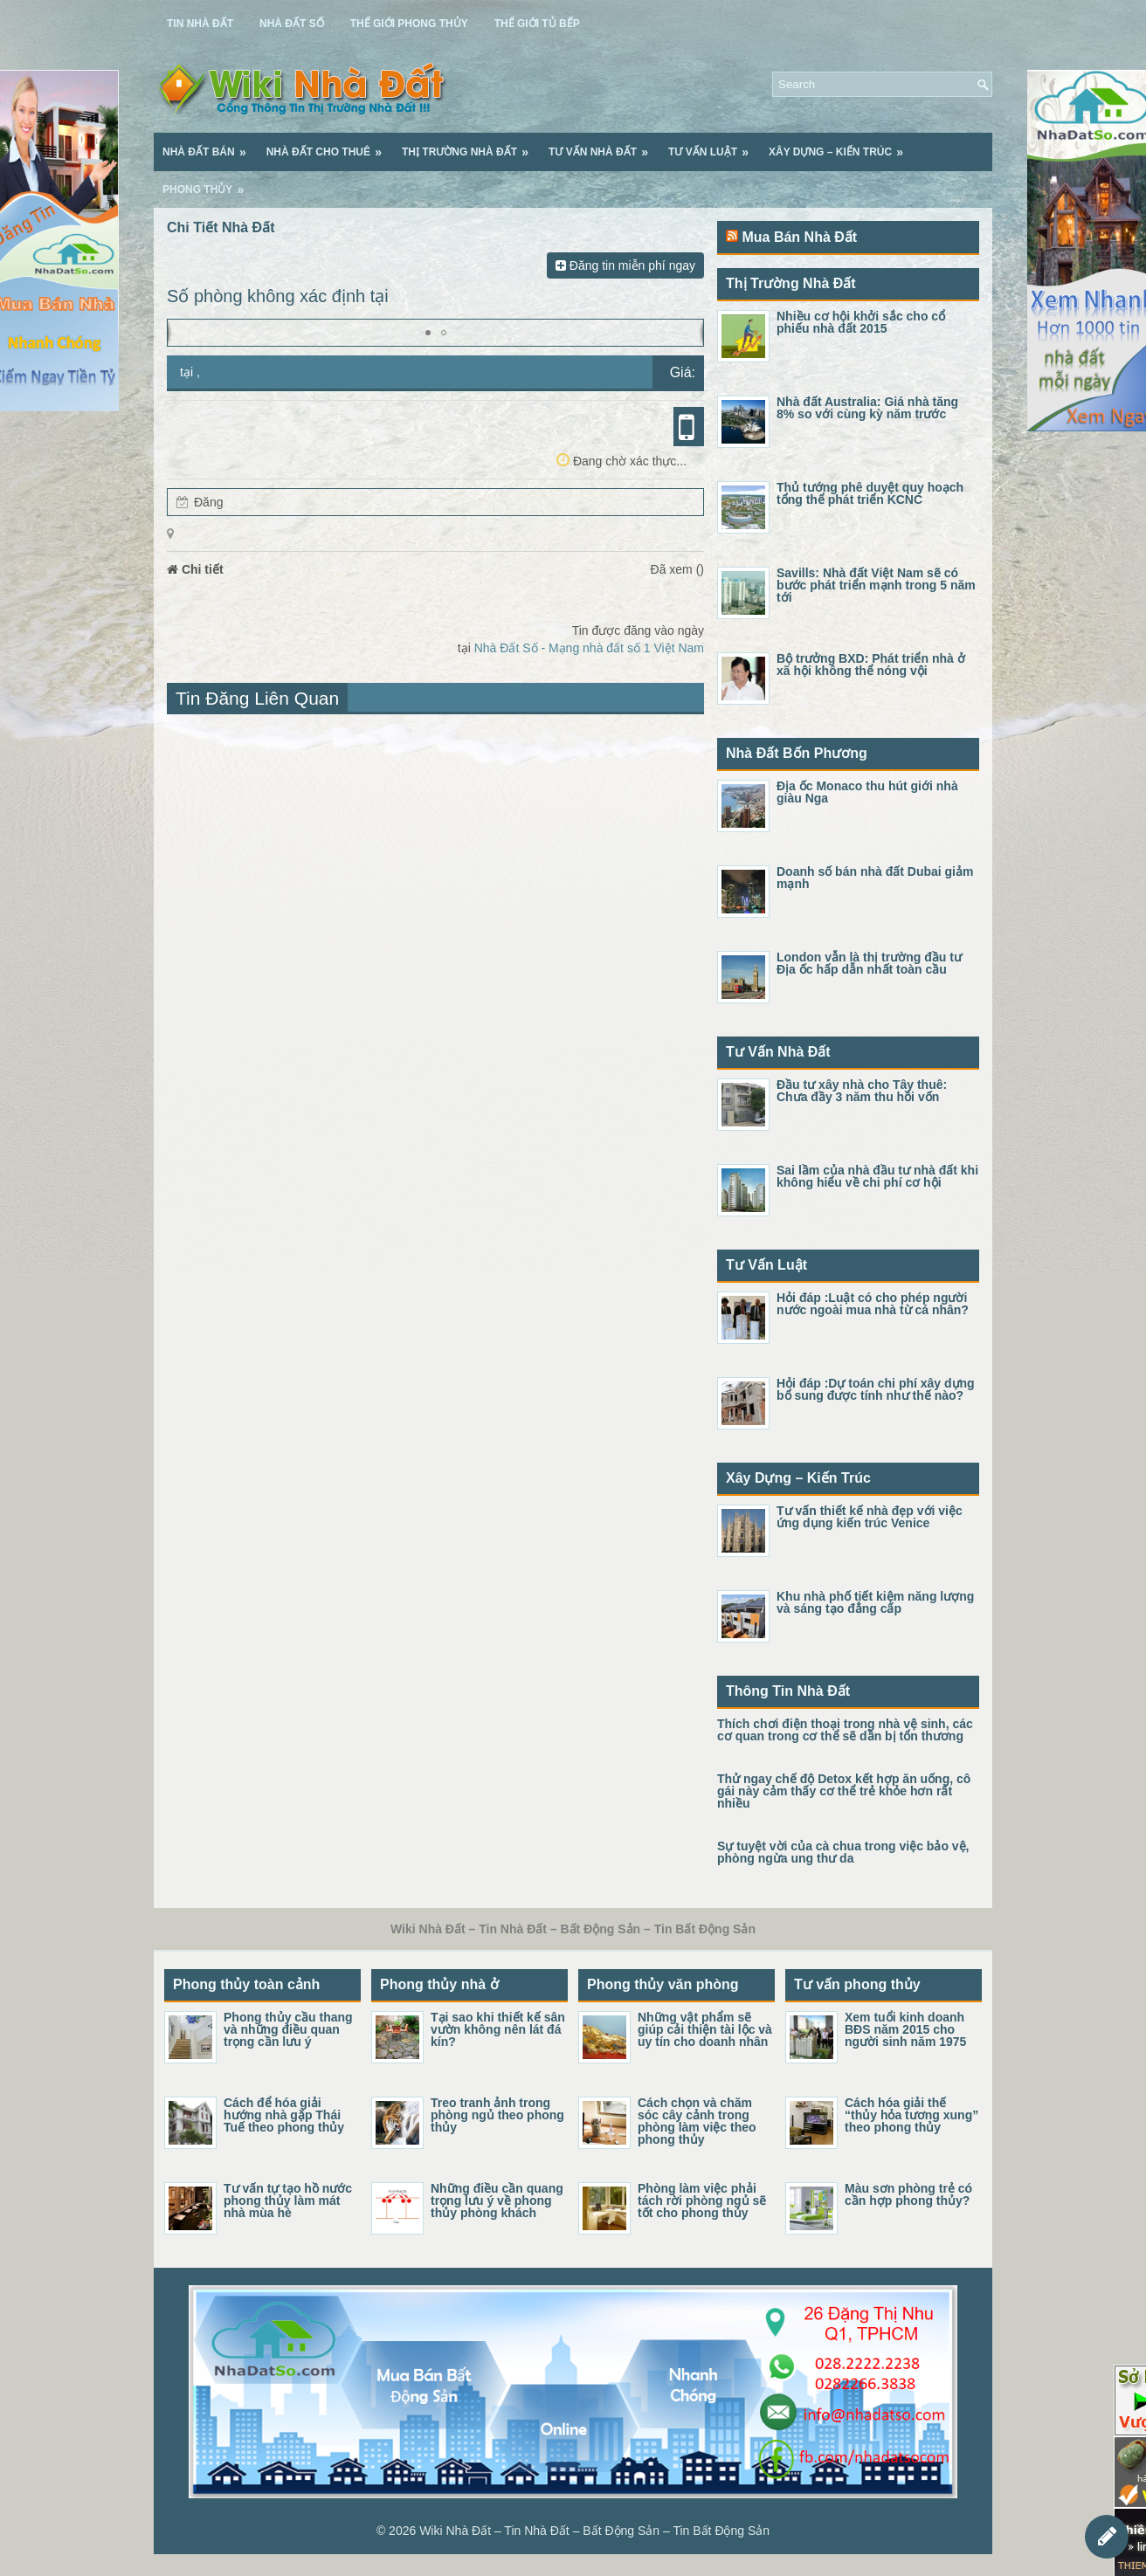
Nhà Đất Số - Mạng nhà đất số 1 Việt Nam (589, 648)
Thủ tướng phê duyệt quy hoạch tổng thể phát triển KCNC (870, 493)
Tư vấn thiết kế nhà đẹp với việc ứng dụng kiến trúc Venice (870, 1517)
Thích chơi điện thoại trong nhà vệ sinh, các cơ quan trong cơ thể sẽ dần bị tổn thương (845, 1730)
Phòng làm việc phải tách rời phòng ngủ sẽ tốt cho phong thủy (702, 2200)
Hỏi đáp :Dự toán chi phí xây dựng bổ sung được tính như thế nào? (876, 1389)
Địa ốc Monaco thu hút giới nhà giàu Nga (867, 792)
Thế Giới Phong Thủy (409, 23)
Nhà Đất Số (291, 23)
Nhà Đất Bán (210, 146)
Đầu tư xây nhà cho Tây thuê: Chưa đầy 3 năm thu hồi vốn (862, 1091)
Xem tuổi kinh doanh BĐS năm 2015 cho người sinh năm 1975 (905, 2029)
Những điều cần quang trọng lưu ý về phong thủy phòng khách (497, 2200)
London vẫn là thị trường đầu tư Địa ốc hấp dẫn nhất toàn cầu (869, 963)
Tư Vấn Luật (714, 146)
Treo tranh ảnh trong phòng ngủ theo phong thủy (497, 2115)
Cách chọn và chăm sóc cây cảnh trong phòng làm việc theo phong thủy (697, 2121)
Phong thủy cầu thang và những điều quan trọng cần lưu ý (288, 2029)
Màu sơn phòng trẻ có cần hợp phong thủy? (908, 2194)
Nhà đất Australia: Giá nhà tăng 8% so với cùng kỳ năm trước (867, 408)
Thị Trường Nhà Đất (471, 146)
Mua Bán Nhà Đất (799, 237)
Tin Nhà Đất (200, 23)
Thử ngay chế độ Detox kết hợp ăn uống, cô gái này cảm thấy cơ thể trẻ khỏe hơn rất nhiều (843, 1791)
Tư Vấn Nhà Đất (604, 146)
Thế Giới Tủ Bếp (537, 23)
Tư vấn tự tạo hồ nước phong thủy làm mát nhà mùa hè (288, 2200)
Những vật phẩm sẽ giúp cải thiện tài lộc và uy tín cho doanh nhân (705, 2029)
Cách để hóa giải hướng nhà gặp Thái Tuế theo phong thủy (284, 2115)
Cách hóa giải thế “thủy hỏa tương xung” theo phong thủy (911, 2115)
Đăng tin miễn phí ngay (625, 265)
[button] (428, 333)
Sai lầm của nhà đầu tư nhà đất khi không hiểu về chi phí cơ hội (877, 1176)
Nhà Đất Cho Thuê (329, 146)
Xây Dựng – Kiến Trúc (842, 146)
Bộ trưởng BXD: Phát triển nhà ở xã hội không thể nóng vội (871, 664)
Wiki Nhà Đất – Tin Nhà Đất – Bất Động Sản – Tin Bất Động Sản (594, 2531)
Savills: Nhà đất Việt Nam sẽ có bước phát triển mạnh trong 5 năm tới (876, 585)
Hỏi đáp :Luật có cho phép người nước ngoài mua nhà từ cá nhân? (873, 1304)
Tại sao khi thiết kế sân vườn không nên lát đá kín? (498, 2029)
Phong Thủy (208, 183)
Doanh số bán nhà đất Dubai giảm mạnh (875, 877)
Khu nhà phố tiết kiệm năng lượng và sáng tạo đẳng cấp (875, 1602)
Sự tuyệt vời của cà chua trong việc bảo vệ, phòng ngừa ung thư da (843, 1852)
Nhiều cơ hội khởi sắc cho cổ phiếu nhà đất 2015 (861, 322)
